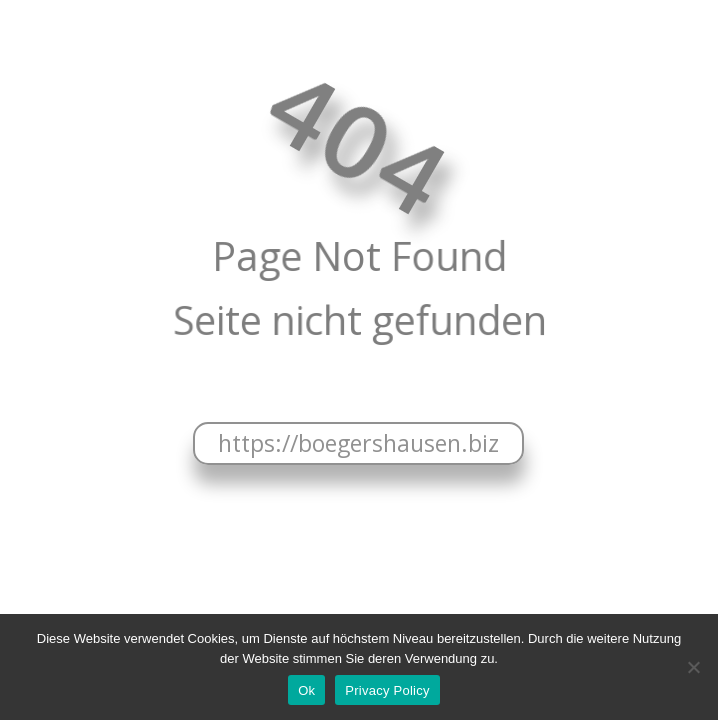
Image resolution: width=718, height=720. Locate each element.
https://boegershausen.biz (358, 443)
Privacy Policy (387, 690)
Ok (306, 690)
